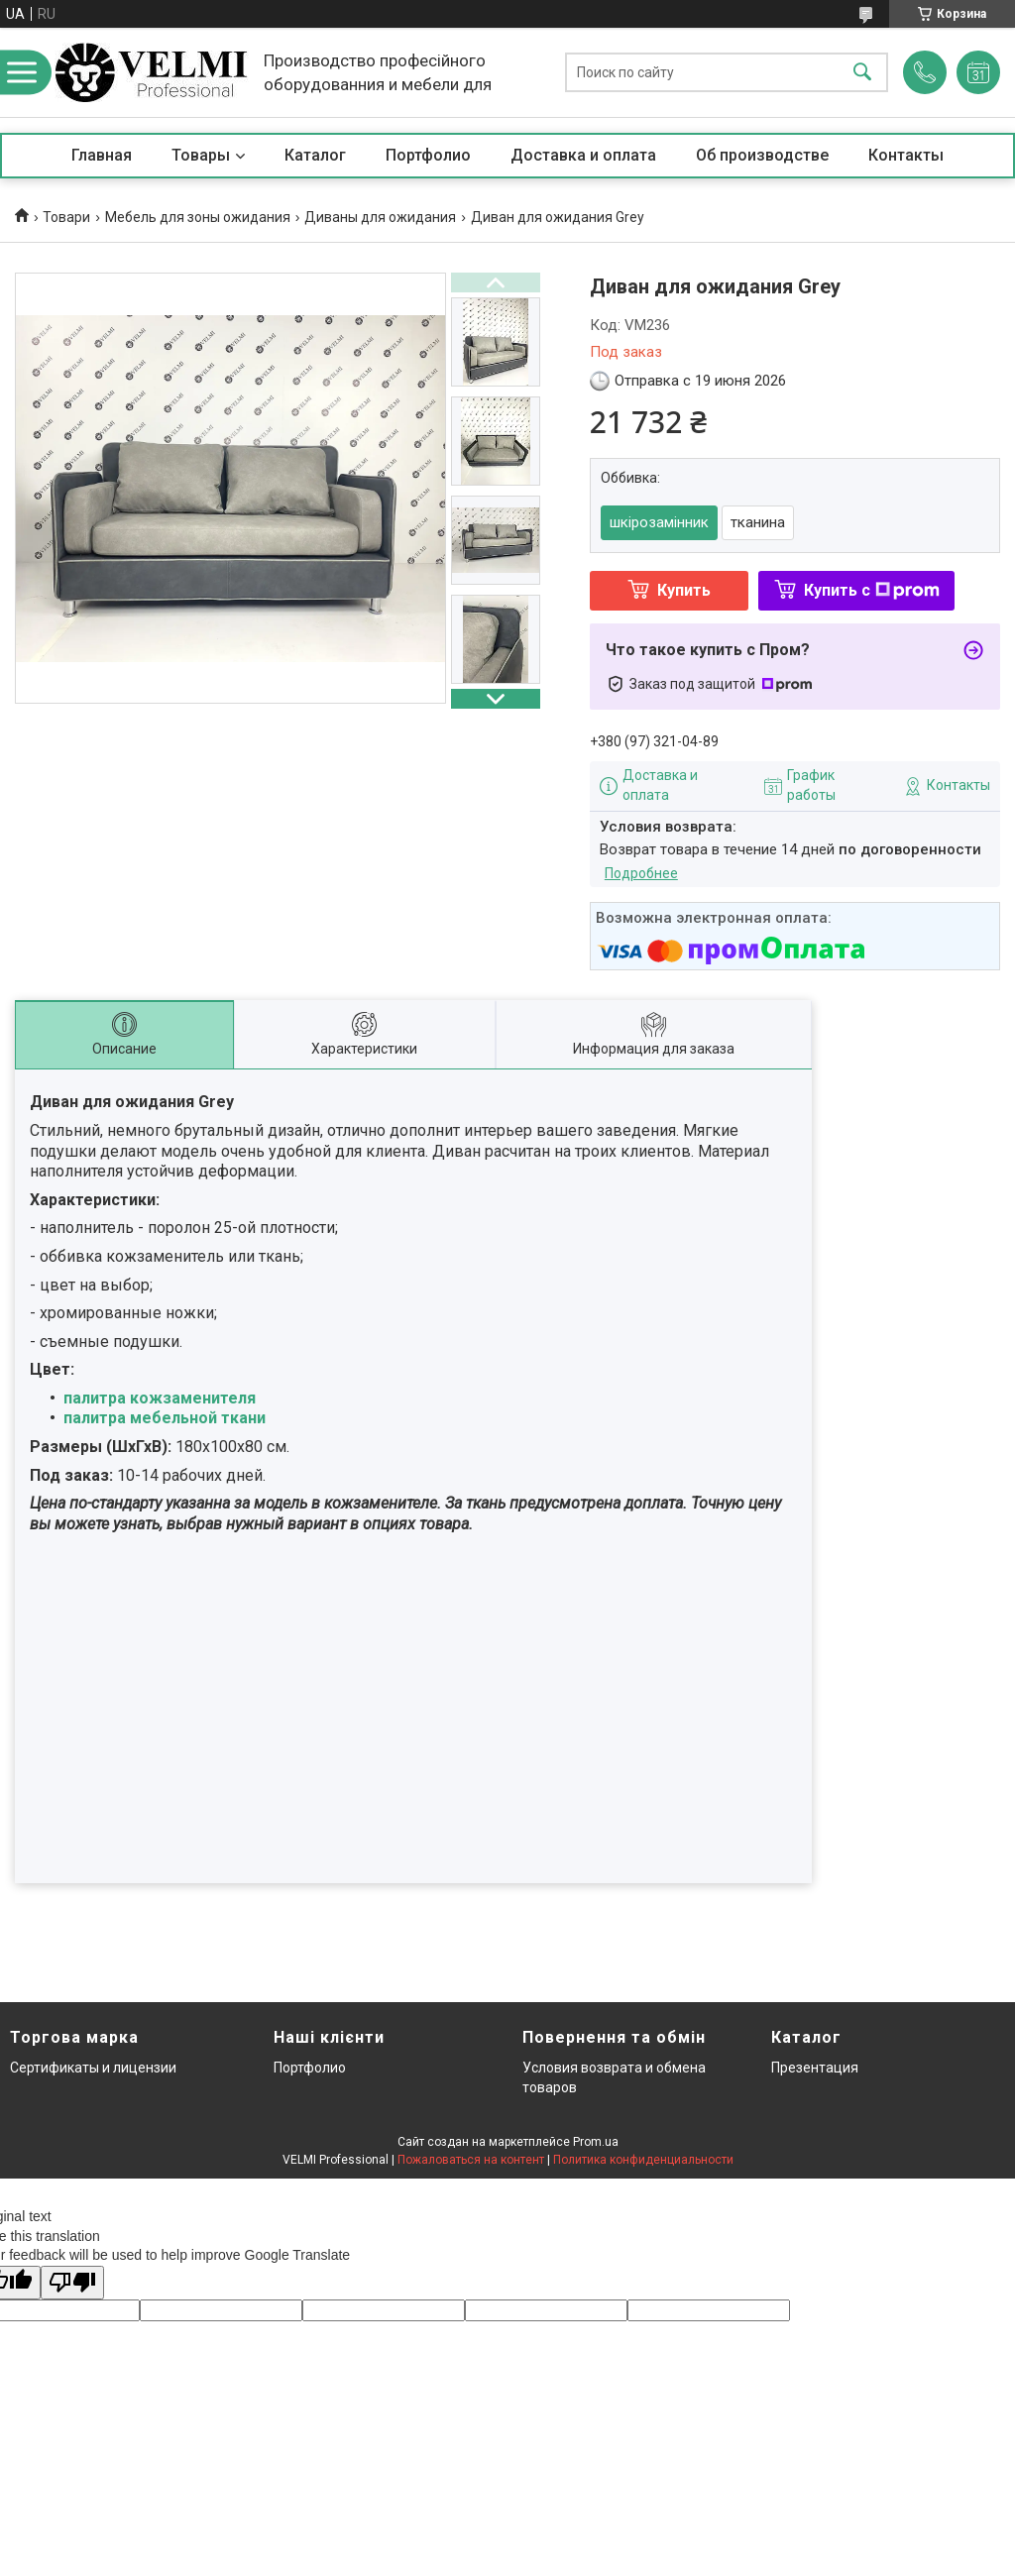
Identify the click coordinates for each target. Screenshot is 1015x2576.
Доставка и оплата (583, 155)
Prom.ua (596, 2142)
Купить (684, 590)
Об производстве (762, 155)
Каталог (315, 155)
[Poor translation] (72, 2283)
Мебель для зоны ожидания (197, 217)
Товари (66, 217)
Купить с (872, 590)
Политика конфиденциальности (643, 2160)
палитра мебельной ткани (164, 1417)
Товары (200, 155)
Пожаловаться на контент (470, 2160)
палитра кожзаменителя (159, 1398)
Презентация (814, 2067)
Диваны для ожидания (380, 217)
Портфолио (428, 155)
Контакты (906, 155)
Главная (101, 155)
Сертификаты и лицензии (93, 2067)
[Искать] (862, 73)
